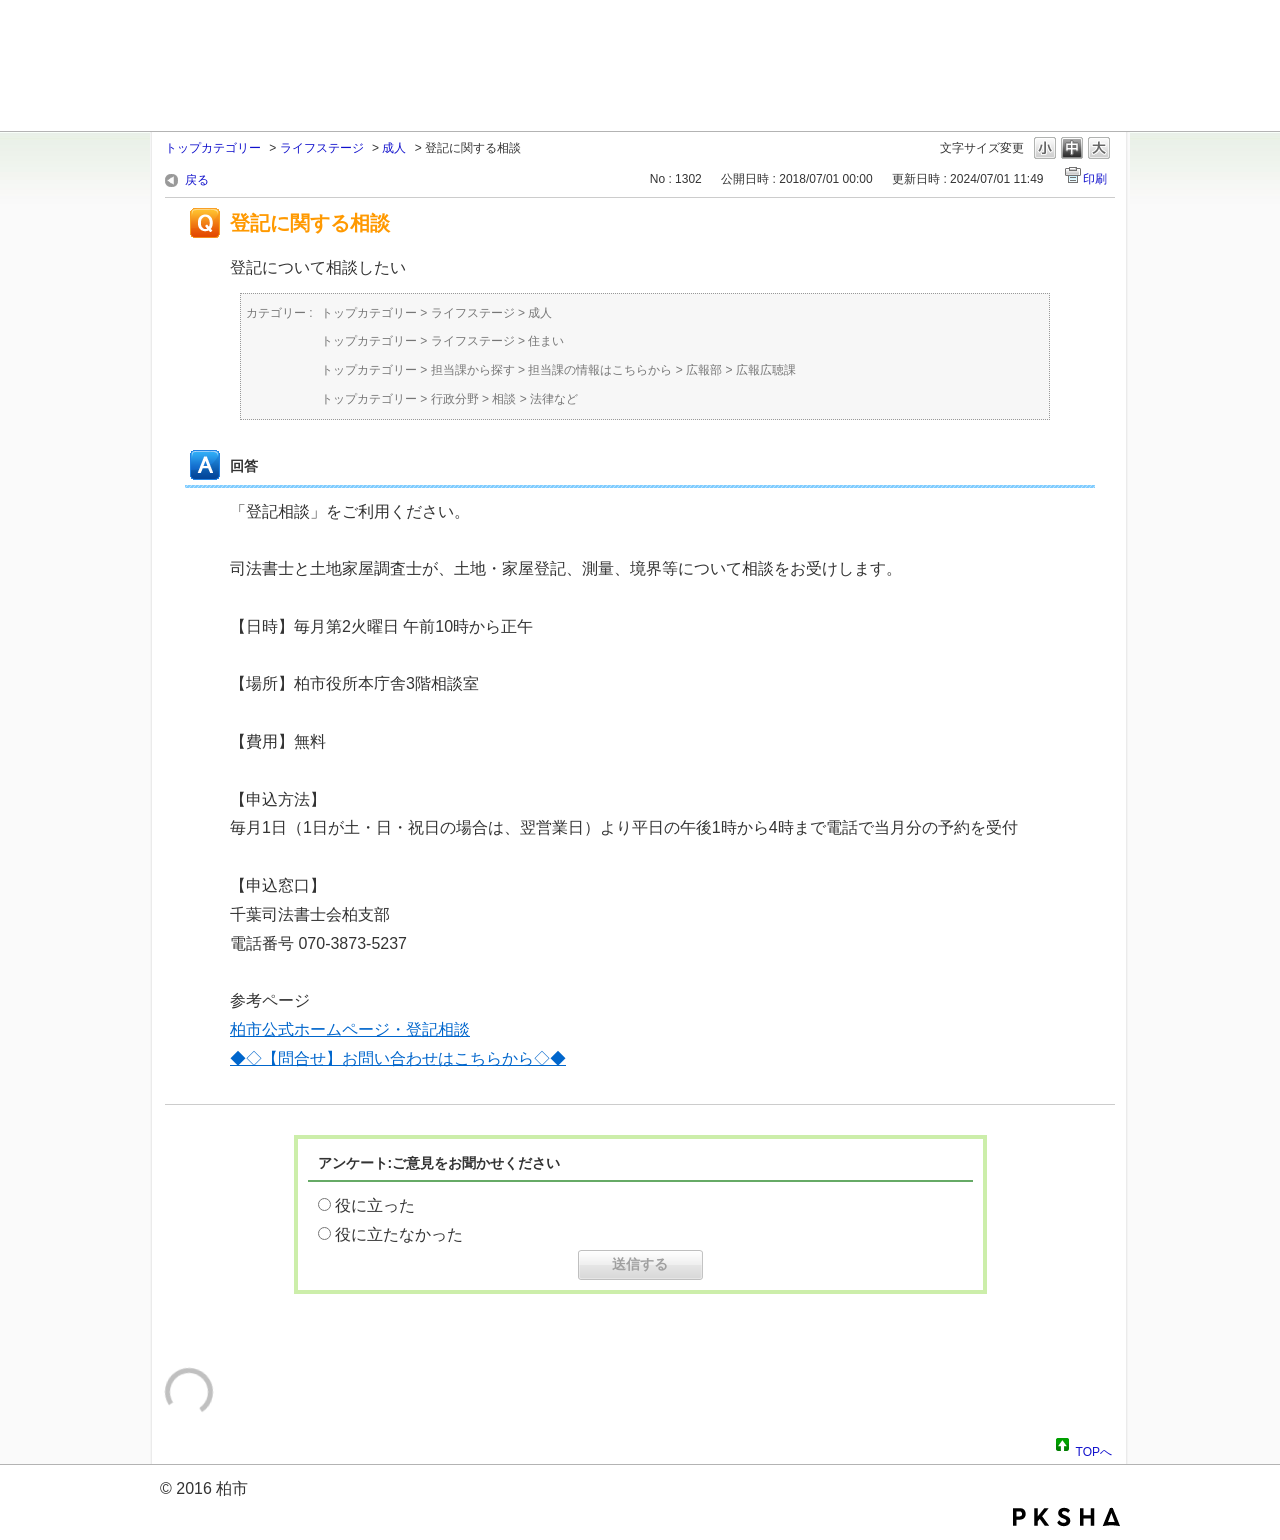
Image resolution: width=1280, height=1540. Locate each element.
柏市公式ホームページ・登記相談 (350, 1029)
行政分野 (455, 399)
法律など (554, 399)
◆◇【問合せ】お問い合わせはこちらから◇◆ (398, 1058)
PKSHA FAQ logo (1066, 1517)
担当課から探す (473, 370)
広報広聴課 (766, 370)
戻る (197, 180)
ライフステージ (322, 148)
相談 (504, 399)
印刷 (1095, 179)
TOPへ (1094, 1449)
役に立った (375, 1205)
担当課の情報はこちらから (600, 370)
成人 (394, 148)
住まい (546, 341)
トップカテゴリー (213, 148)
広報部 (704, 370)
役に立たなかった (399, 1234)
